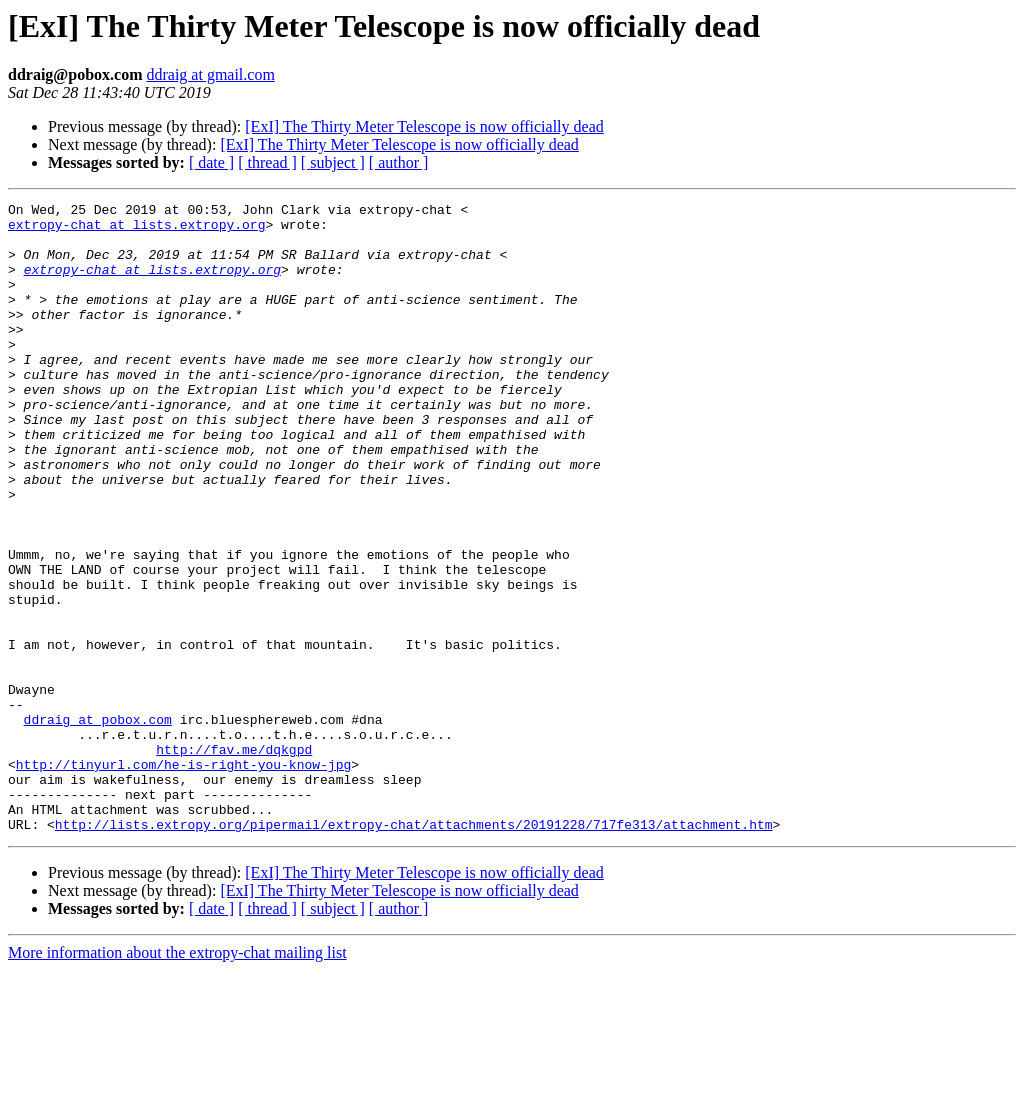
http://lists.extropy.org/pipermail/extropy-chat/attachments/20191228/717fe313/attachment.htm (414, 950)
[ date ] (211, 162)
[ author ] (399, 162)
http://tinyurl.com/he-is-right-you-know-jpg (183, 878)
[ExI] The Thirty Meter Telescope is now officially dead (424, 126)
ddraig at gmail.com (210, 74)
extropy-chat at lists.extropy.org (136, 230)
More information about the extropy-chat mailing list (177, 1078)
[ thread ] (267, 162)
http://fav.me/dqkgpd (234, 860)
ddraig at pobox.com (98, 824)
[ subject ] (333, 162)
